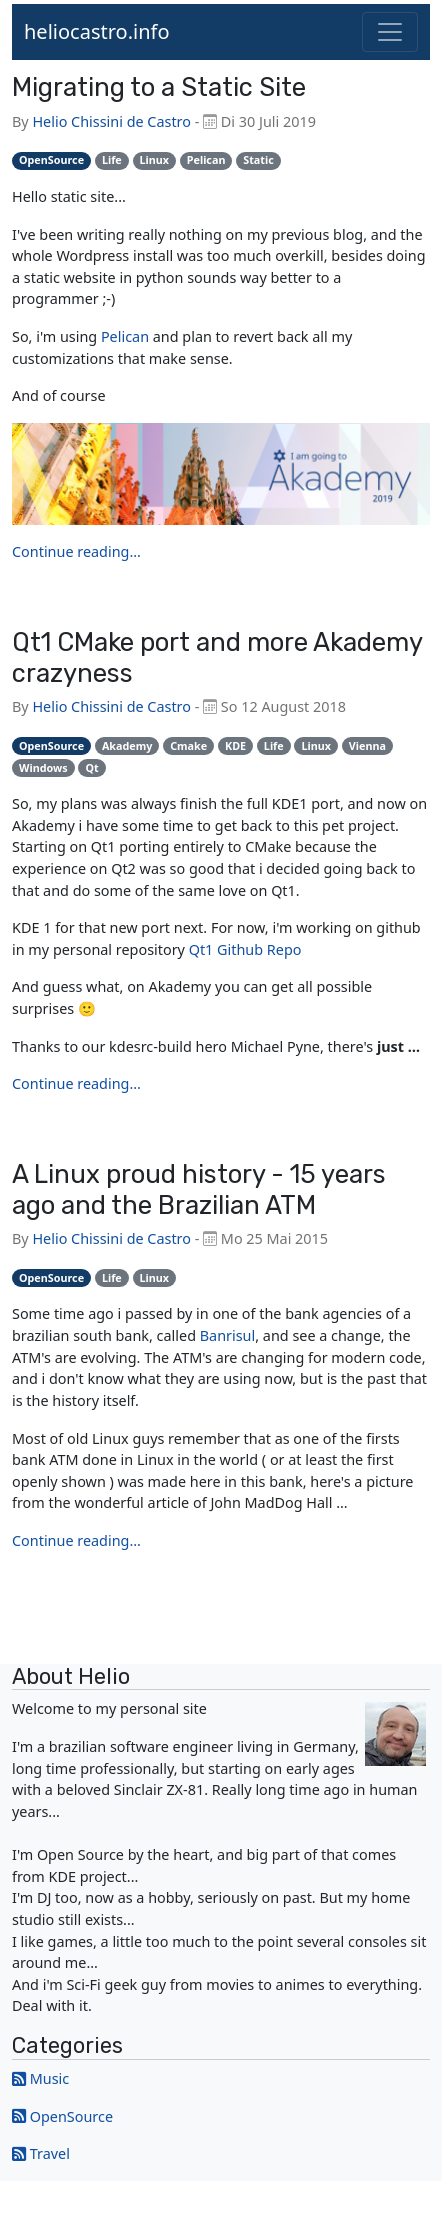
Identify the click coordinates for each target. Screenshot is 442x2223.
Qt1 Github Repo (245, 949)
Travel (50, 2153)
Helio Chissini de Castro (111, 121)
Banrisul (227, 1335)
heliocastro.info (97, 31)
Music (49, 2078)
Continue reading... (76, 551)
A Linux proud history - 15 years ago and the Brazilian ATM (199, 1189)
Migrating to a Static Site (159, 87)
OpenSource (71, 2116)
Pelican (125, 336)
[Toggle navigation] (390, 32)
